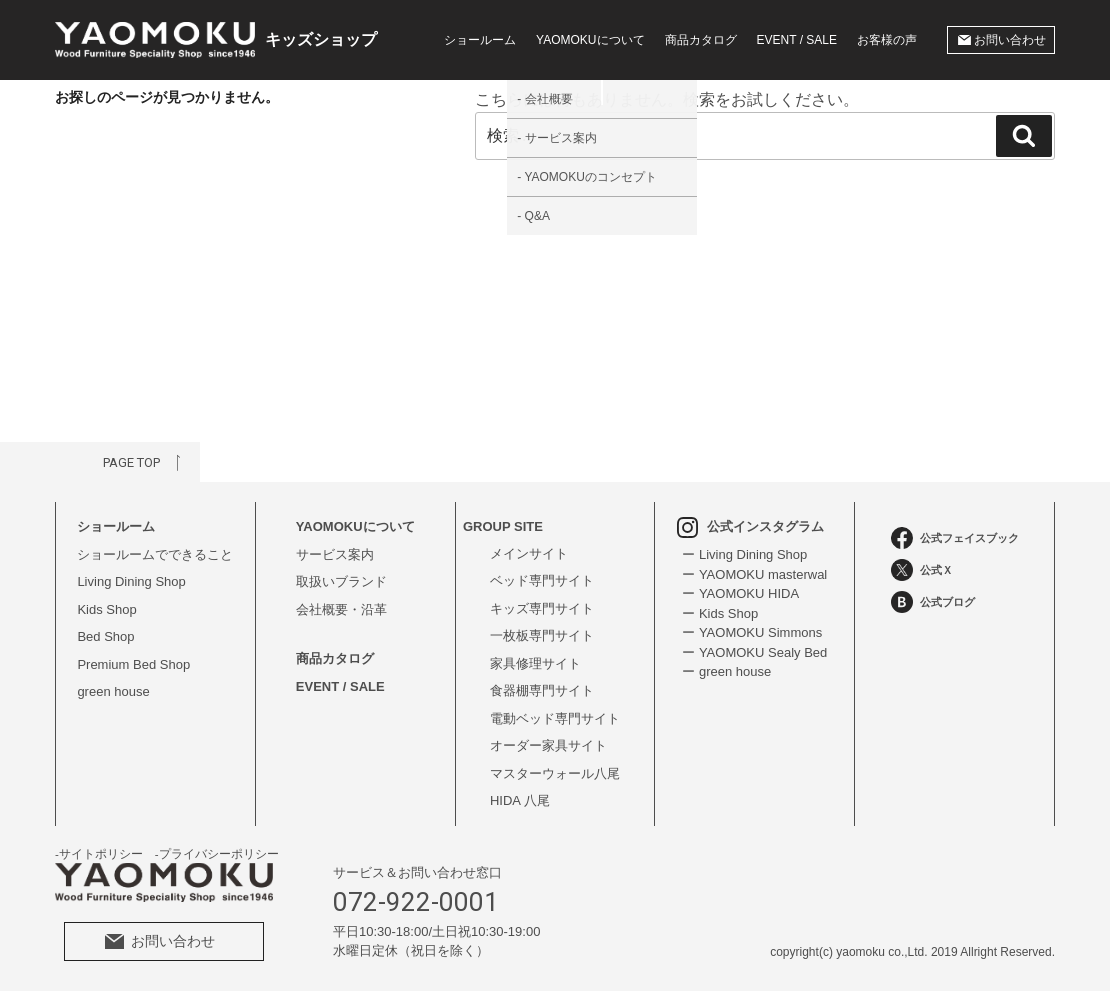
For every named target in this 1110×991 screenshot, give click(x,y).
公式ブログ (933, 602)
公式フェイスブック (955, 538)
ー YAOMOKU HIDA (740, 593)
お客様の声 (887, 40)
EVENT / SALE (797, 40)
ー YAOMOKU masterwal (754, 574)
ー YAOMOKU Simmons (752, 632)
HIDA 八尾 (520, 800)
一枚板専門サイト (542, 635)
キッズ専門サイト (542, 608)
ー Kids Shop (720, 613)
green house (113, 691)
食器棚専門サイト (542, 690)
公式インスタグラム (750, 526)
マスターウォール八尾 (555, 773)
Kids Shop (106, 609)
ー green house (726, 671)
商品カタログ (701, 40)
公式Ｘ (922, 570)
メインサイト (529, 553)
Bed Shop (105, 636)
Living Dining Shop (131, 581)
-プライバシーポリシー (217, 854)
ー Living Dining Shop (744, 554)
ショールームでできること (155, 554)
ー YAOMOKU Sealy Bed (754, 652)
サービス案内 (335, 554)
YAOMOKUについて (355, 526)
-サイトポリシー (99, 854)
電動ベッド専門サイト (555, 718)
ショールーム (480, 40)
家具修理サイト (535, 663)
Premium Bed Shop (133, 664)
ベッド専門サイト (542, 580)
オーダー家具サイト (548, 745)
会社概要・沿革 (341, 609)
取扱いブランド (341, 581)
